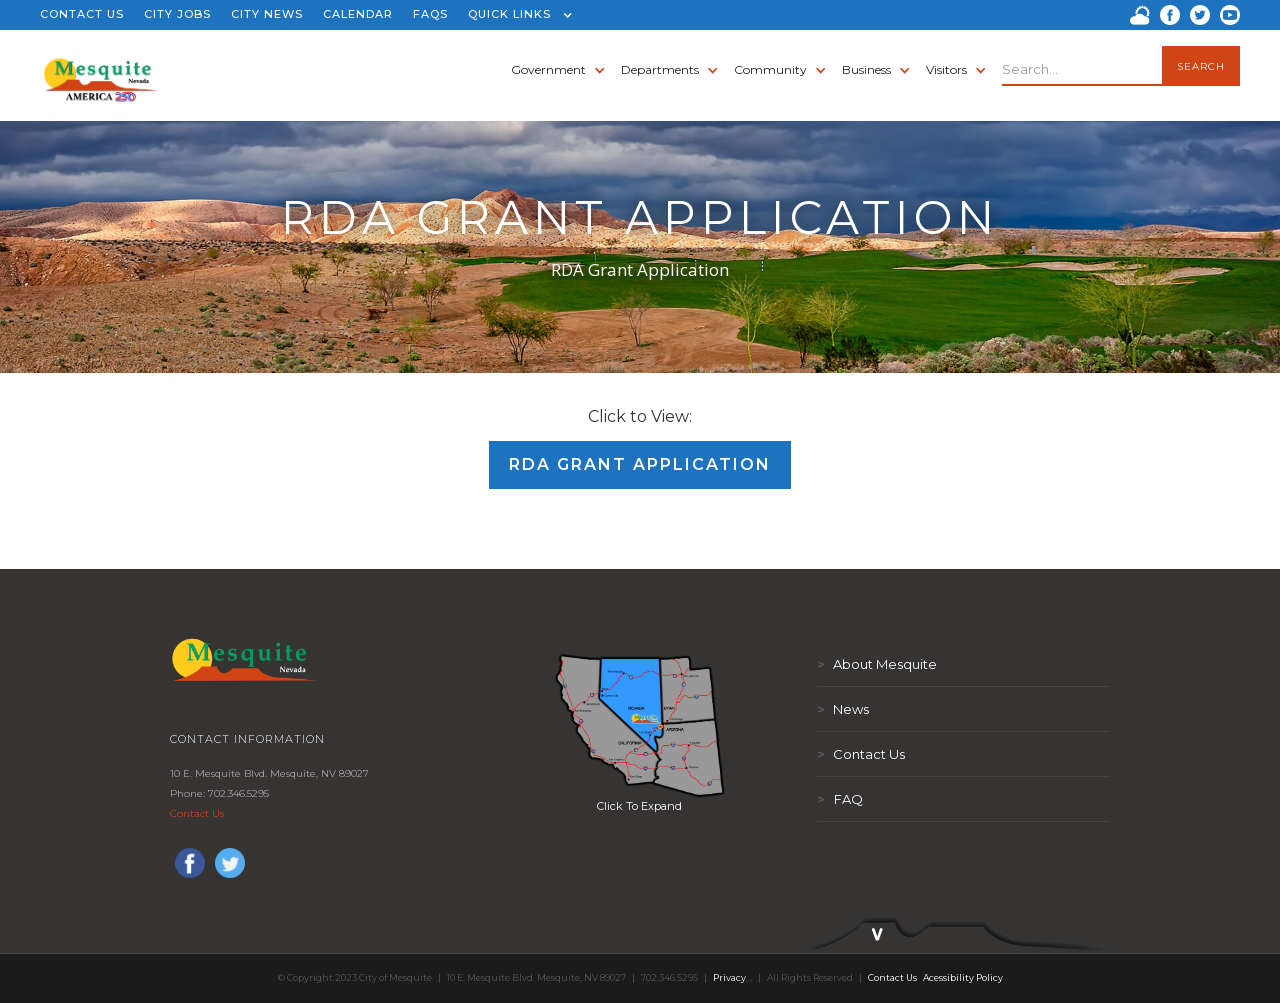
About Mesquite (877, 664)
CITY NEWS (267, 14)
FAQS (430, 14)
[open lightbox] (640, 725)
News (843, 709)
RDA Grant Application (640, 464)
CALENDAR (358, 14)
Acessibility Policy (963, 977)
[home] (100, 70)
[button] (515, 15)
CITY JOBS (177, 14)
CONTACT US (82, 14)
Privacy (729, 977)
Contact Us (197, 813)
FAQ (840, 799)
